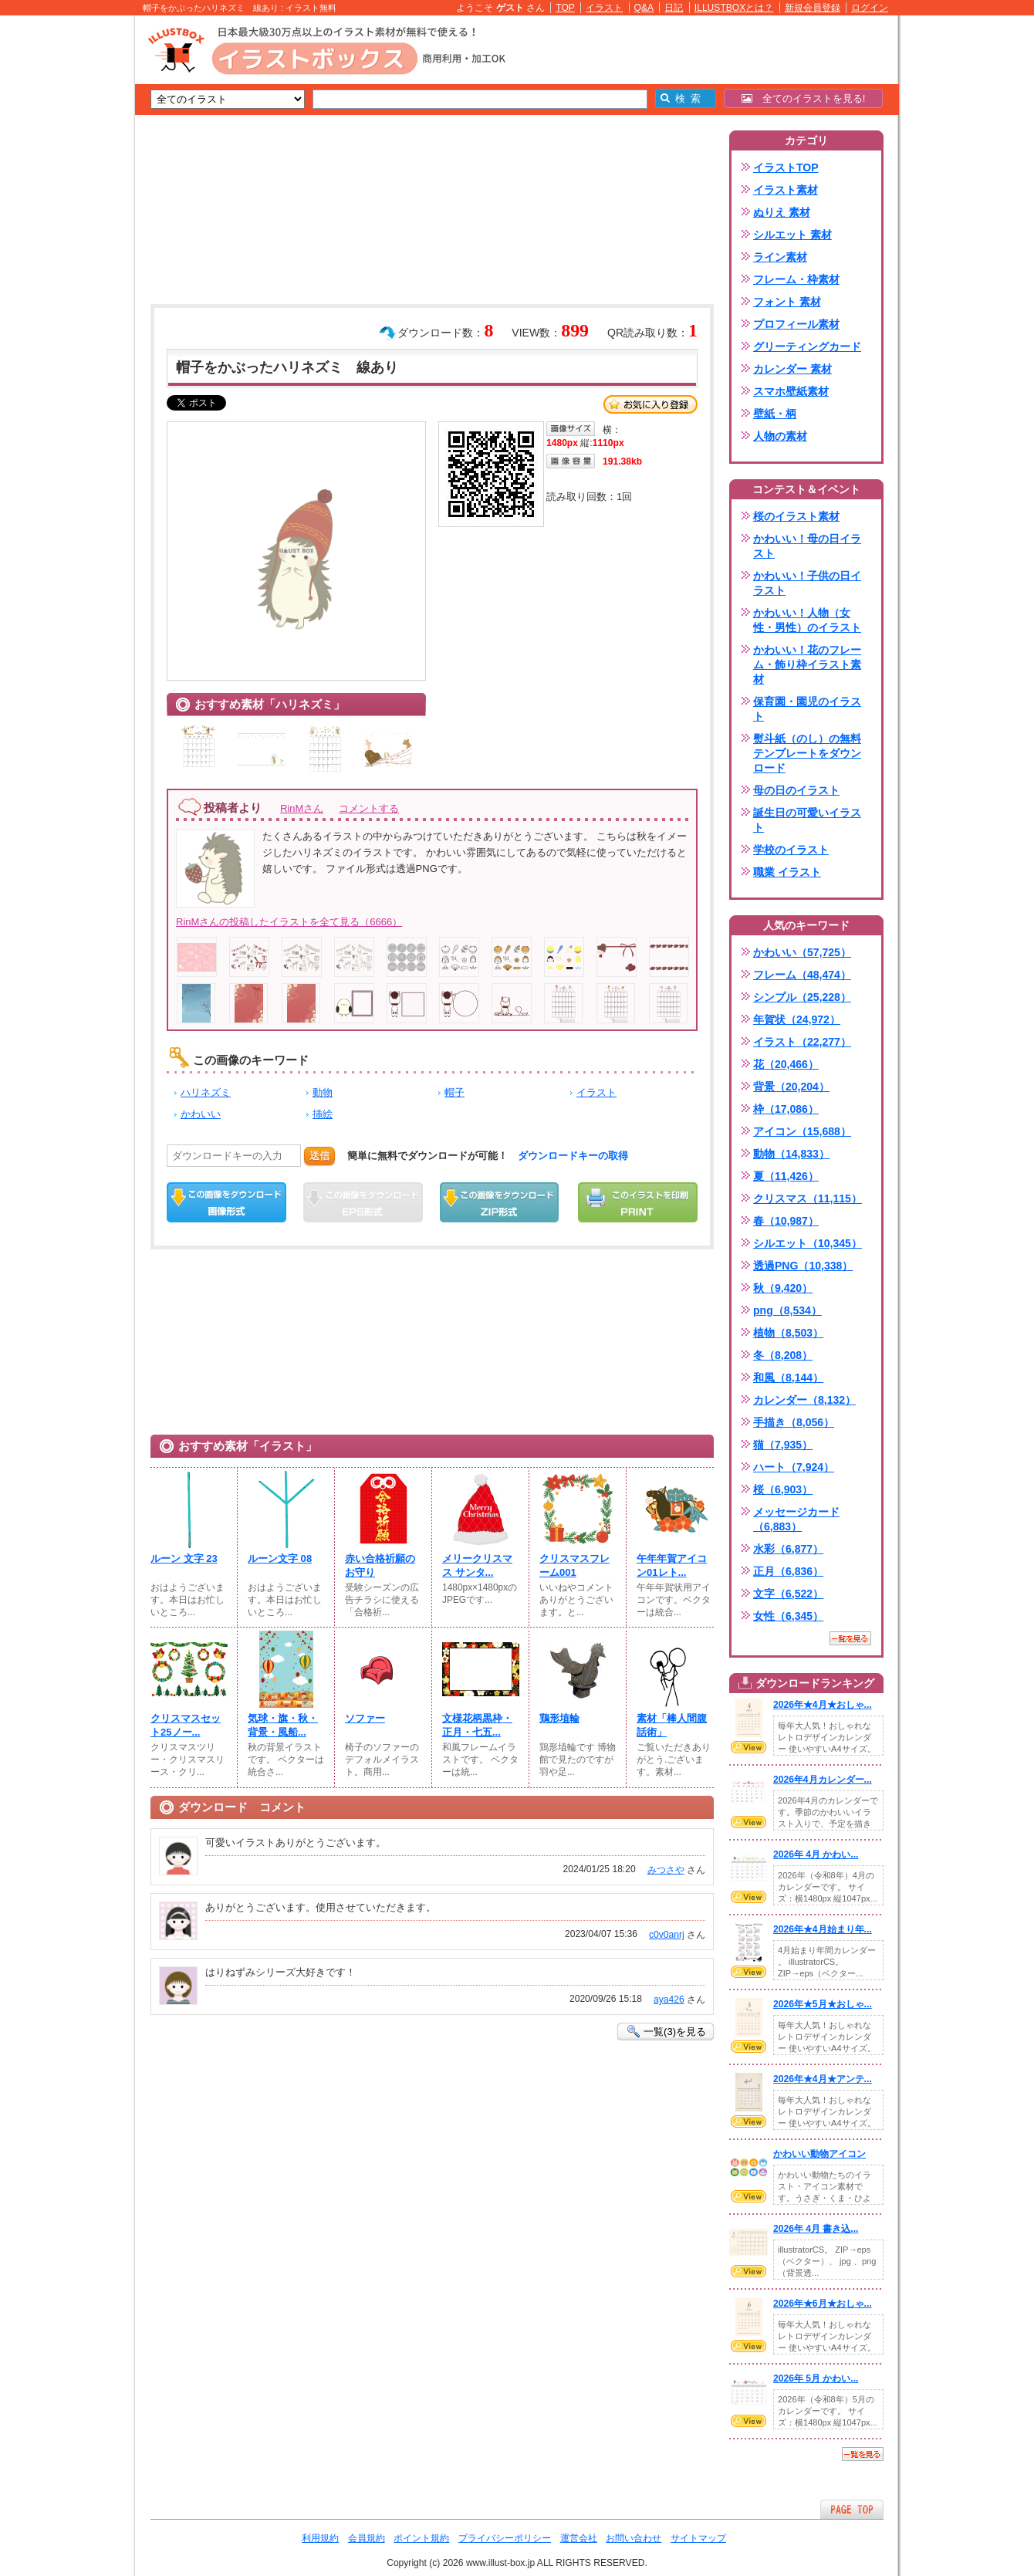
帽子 (454, 1092)
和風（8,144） (788, 1377)
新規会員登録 (812, 7)
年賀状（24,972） (796, 1019)
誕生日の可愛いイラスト (807, 819)
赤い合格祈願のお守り (380, 1565)
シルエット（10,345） (807, 1243)
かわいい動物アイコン (819, 2153)
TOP (565, 7)
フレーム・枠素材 (796, 279)
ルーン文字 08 (280, 1558)
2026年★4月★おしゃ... (822, 1704)
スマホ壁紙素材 (791, 391)
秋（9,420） (783, 1288)
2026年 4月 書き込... (815, 2228)
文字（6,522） (788, 1593)
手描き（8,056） (793, 1422)
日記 (673, 7)
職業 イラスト (787, 872)
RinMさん (301, 808)
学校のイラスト (791, 849)
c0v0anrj (666, 1934)
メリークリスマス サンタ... (477, 1565)
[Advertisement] (61, 254)
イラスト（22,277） (802, 1042)
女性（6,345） (788, 1616)
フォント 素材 (787, 302)
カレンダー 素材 (792, 369)
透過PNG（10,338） (803, 1265)
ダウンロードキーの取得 (573, 1155)
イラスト (604, 7)
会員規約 (366, 2538)
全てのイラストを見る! (804, 98)
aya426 (669, 1999)
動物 (323, 1092)
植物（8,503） (788, 1333)
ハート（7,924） (793, 1467)
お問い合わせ (633, 2538)
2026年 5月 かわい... (815, 2378)
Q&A (644, 7)
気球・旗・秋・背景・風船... (283, 1725)
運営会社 (578, 2538)
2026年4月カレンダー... (822, 1779)
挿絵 (323, 1114)
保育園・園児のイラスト (807, 708)
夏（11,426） (786, 1176)
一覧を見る (850, 1638)
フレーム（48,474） (802, 975)
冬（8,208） (783, 1355)
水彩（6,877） (788, 1549)
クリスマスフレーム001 (574, 1565)
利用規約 (320, 2538)
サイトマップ (698, 2538)
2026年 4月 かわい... (815, 1854)
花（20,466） (786, 1064)
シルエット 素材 (792, 234)
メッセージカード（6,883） (796, 1519)
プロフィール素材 (796, 324)
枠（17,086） (786, 1109)
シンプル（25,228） (802, 997)
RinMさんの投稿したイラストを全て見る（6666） (289, 922)
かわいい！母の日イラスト (807, 545)
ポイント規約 (421, 2538)
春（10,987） (786, 1221)
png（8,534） (787, 1310)
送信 (319, 1155)
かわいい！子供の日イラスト (807, 583)
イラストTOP (786, 167)
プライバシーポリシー (504, 2538)
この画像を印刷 (638, 1202)
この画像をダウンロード (226, 1202)
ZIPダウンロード (499, 1202)
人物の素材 (780, 436)
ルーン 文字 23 (184, 1558)
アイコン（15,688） (802, 1131)
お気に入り (650, 404)
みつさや (665, 1869)
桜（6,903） (783, 1489)
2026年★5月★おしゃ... (822, 2004)
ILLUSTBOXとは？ (733, 7)
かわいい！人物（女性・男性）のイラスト (807, 620)
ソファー (365, 1718)
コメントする (369, 808)
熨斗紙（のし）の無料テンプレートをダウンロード (807, 753)
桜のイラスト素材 (796, 516)
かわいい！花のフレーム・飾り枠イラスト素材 (807, 664)
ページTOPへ (852, 2509)
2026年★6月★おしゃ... (822, 2303)
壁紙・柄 (774, 413)
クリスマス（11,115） (807, 1198)
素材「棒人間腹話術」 (672, 1725)
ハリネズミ (206, 1092)
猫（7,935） (783, 1444)
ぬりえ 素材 (781, 212)
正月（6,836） (788, 1571)
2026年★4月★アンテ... (822, 2079)
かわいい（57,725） (802, 952)
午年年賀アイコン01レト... (672, 1565)
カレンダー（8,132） (804, 1400)
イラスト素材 (785, 190)
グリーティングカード (807, 346)
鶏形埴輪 (559, 1718)
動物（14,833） (791, 1154)
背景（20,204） (791, 1086)
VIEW (748, 1747)
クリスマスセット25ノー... (185, 1725)
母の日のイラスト (796, 790)
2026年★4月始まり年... (822, 1929)
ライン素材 (780, 257)
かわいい (201, 1114)
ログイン (869, 7)
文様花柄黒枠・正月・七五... (477, 1725)
